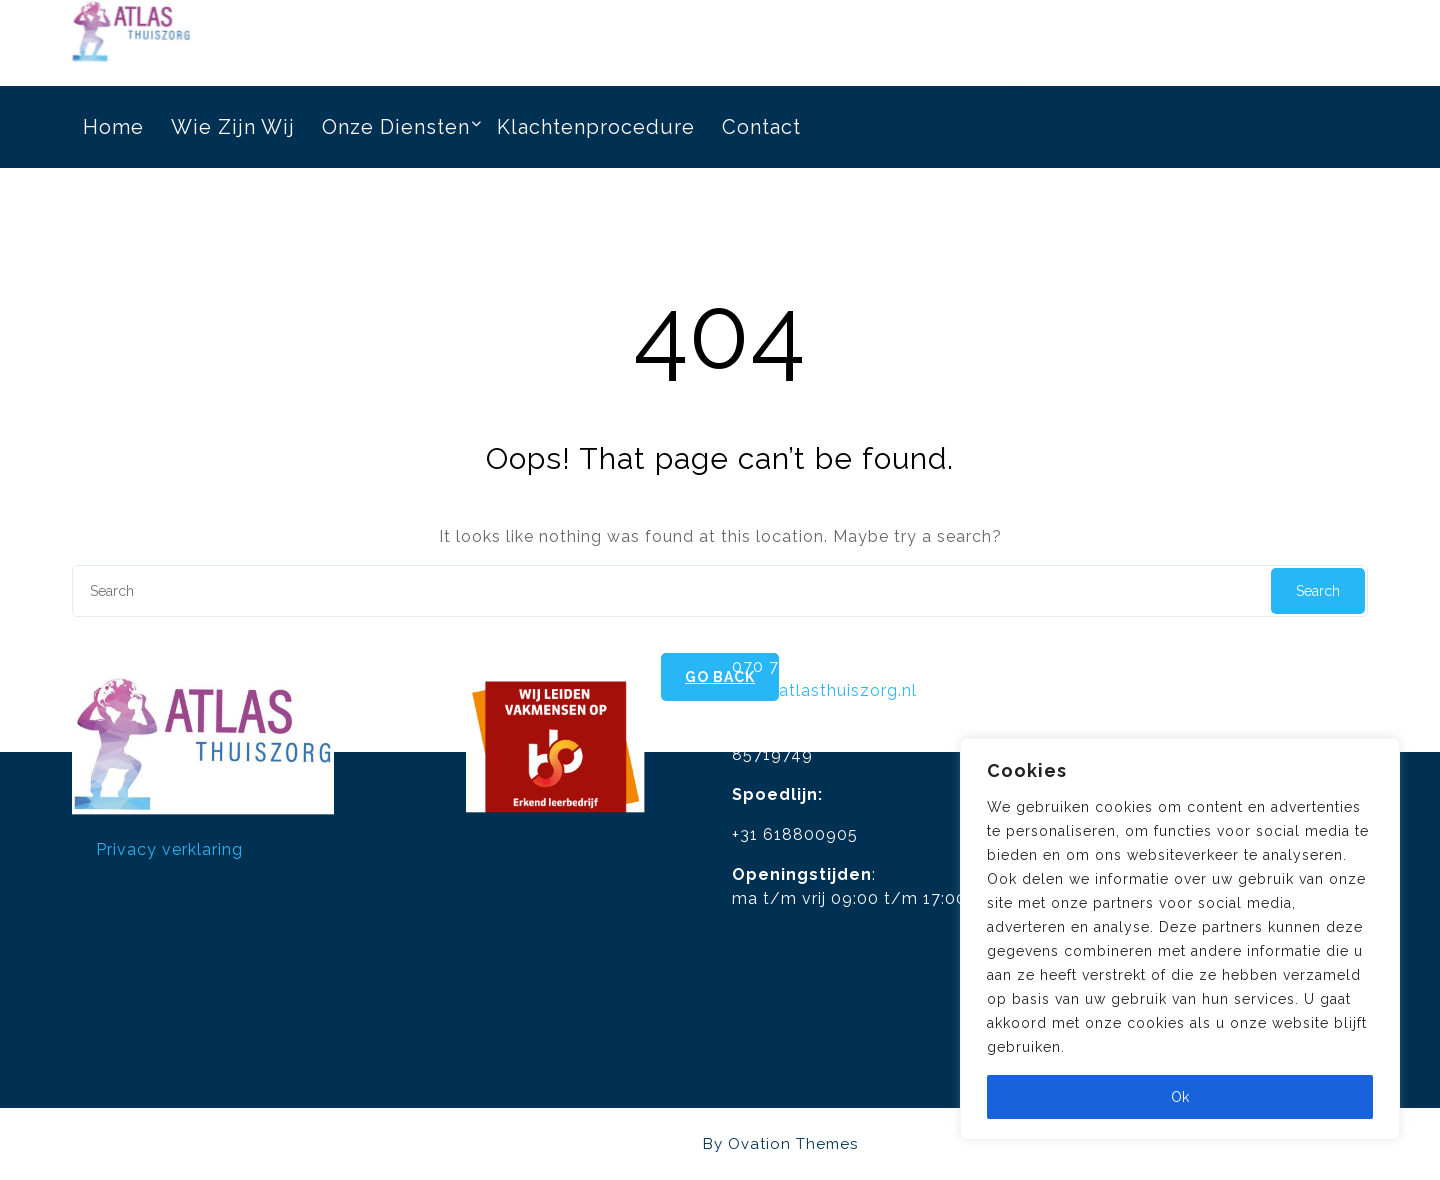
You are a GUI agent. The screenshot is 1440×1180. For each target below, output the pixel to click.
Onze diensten (396, 123)
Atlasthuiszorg (720, 1144)
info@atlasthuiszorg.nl (824, 645)
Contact (761, 123)
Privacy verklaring (169, 804)
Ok (1180, 1097)
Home (113, 123)
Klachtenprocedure (596, 123)
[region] (1180, 939)
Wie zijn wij (233, 123)
